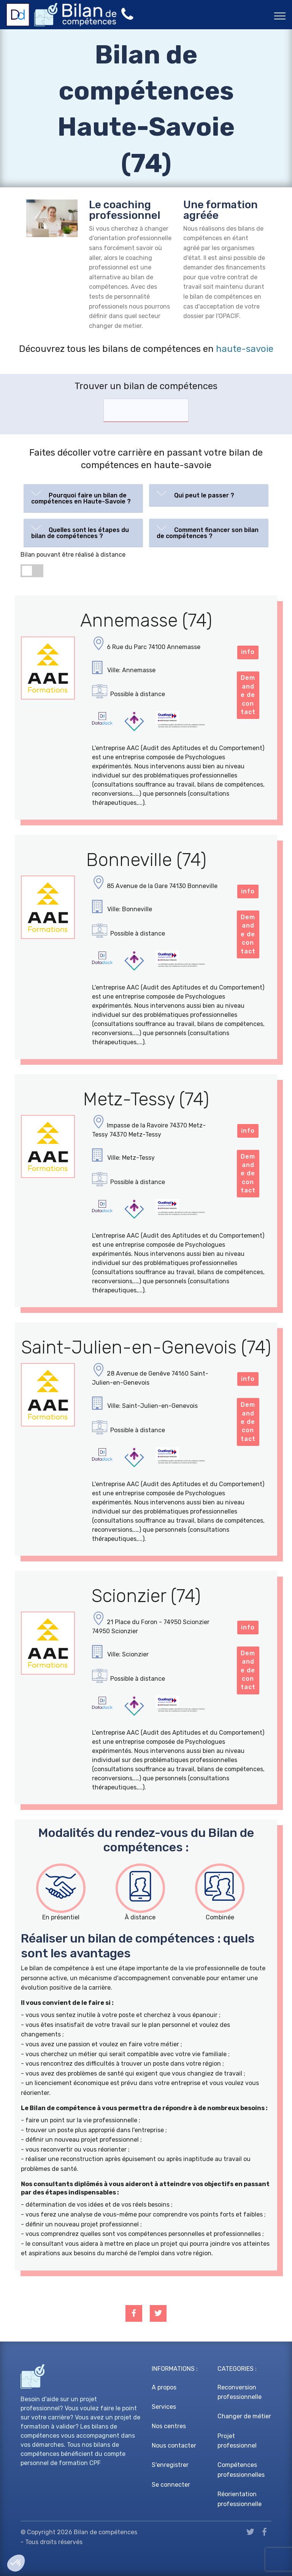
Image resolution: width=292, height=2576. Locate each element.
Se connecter (171, 2484)
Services (164, 2406)
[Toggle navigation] (280, 15)
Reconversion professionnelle (239, 2392)
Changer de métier (244, 2416)
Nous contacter (174, 2445)
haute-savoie (244, 349)
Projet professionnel (237, 2440)
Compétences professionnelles (241, 2469)
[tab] (83, 498)
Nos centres (169, 2426)
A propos (164, 2387)
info (248, 651)
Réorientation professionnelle (239, 2499)
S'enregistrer (170, 2464)
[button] (83, 497)
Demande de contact (248, 695)
